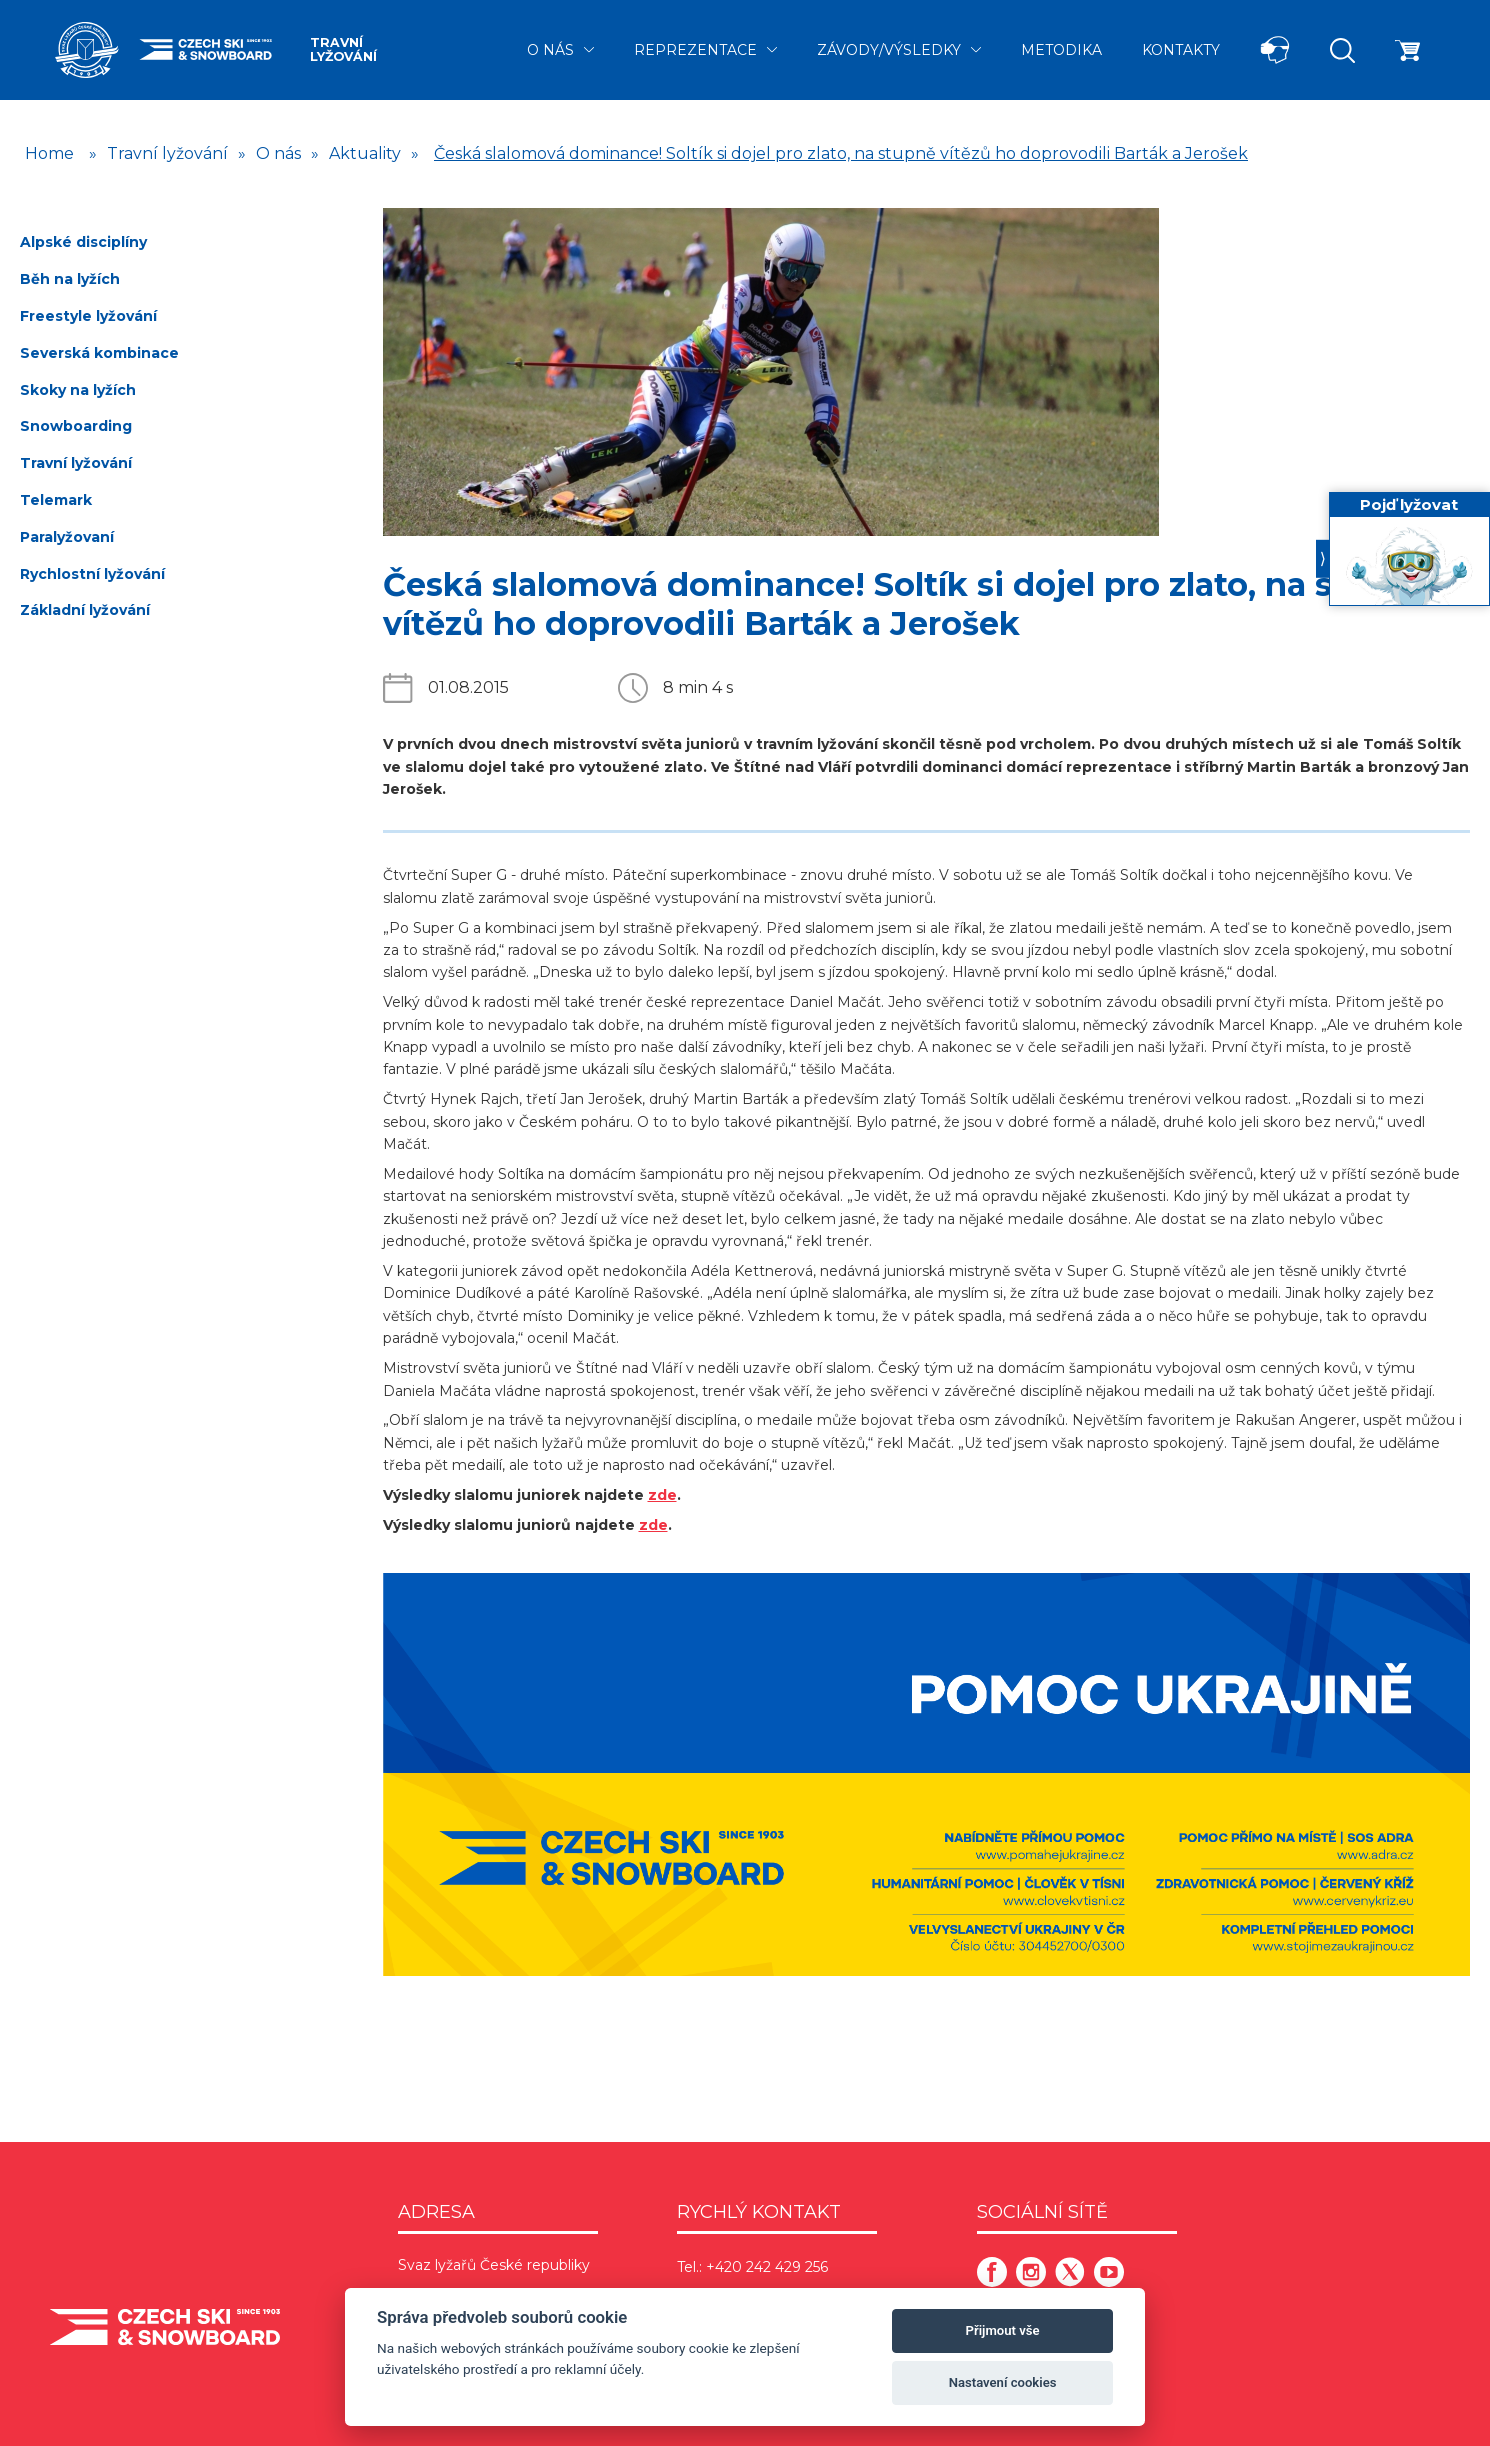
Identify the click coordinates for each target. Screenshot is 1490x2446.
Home (49, 153)
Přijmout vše (1003, 2330)
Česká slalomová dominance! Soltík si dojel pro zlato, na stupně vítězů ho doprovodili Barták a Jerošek (841, 153)
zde (662, 1495)
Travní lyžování (343, 49)
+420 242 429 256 (767, 2267)
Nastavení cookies (1003, 2382)
